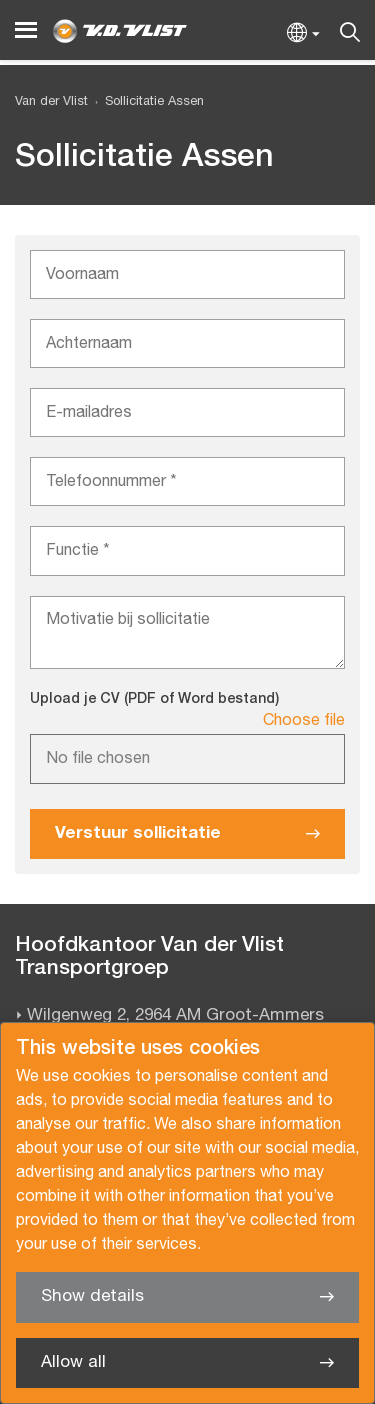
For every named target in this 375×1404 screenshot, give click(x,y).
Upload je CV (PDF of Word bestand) (154, 699)
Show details (92, 1296)
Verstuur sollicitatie (138, 833)
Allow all (73, 1362)
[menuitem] (146, 102)
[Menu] (26, 30)
